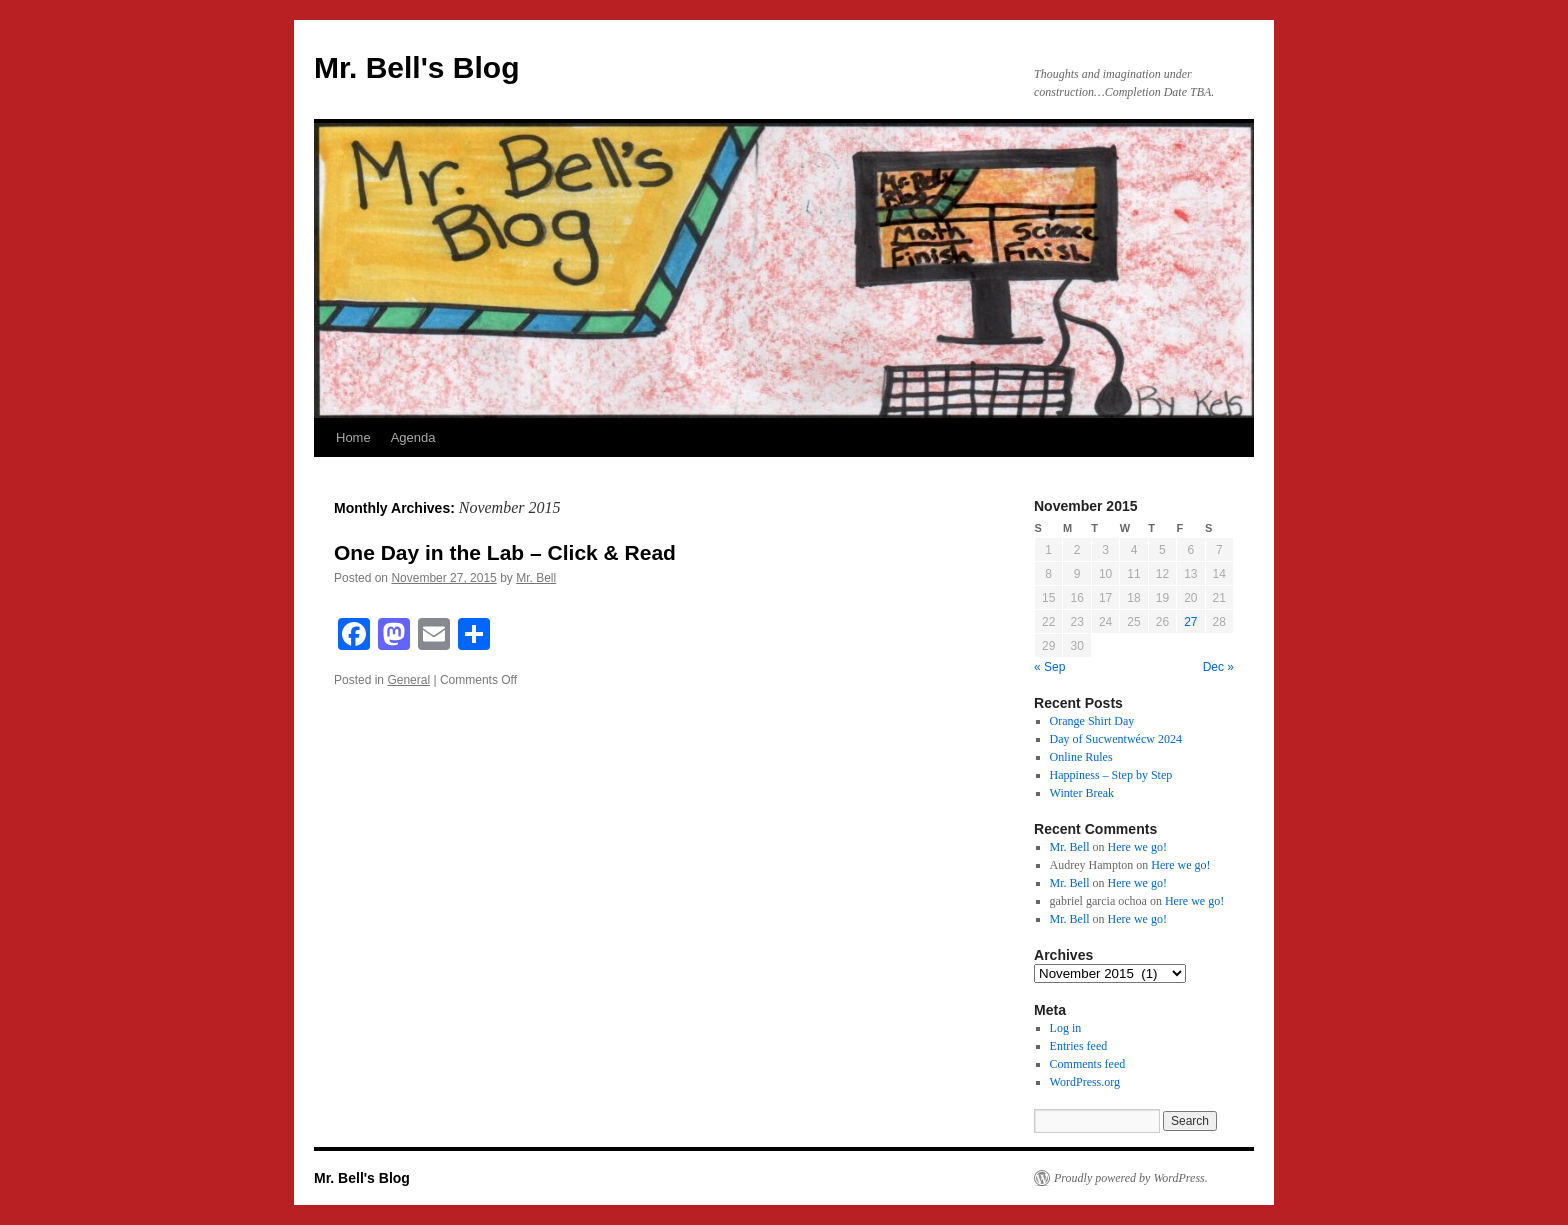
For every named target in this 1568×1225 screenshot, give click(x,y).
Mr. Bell (536, 578)
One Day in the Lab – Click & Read (505, 552)
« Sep (1049, 667)
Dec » (1218, 667)
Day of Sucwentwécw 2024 (1116, 739)
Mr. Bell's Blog (417, 67)
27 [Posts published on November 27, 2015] (1190, 622)
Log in (1066, 1028)
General (408, 680)
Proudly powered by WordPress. (1131, 1178)
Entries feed (1079, 1046)
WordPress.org (1085, 1082)
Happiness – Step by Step (1111, 775)
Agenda (413, 437)
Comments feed (1088, 1064)
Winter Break (1082, 793)
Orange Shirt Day (1092, 721)
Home (353, 437)
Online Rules (1081, 757)
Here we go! (1137, 847)
